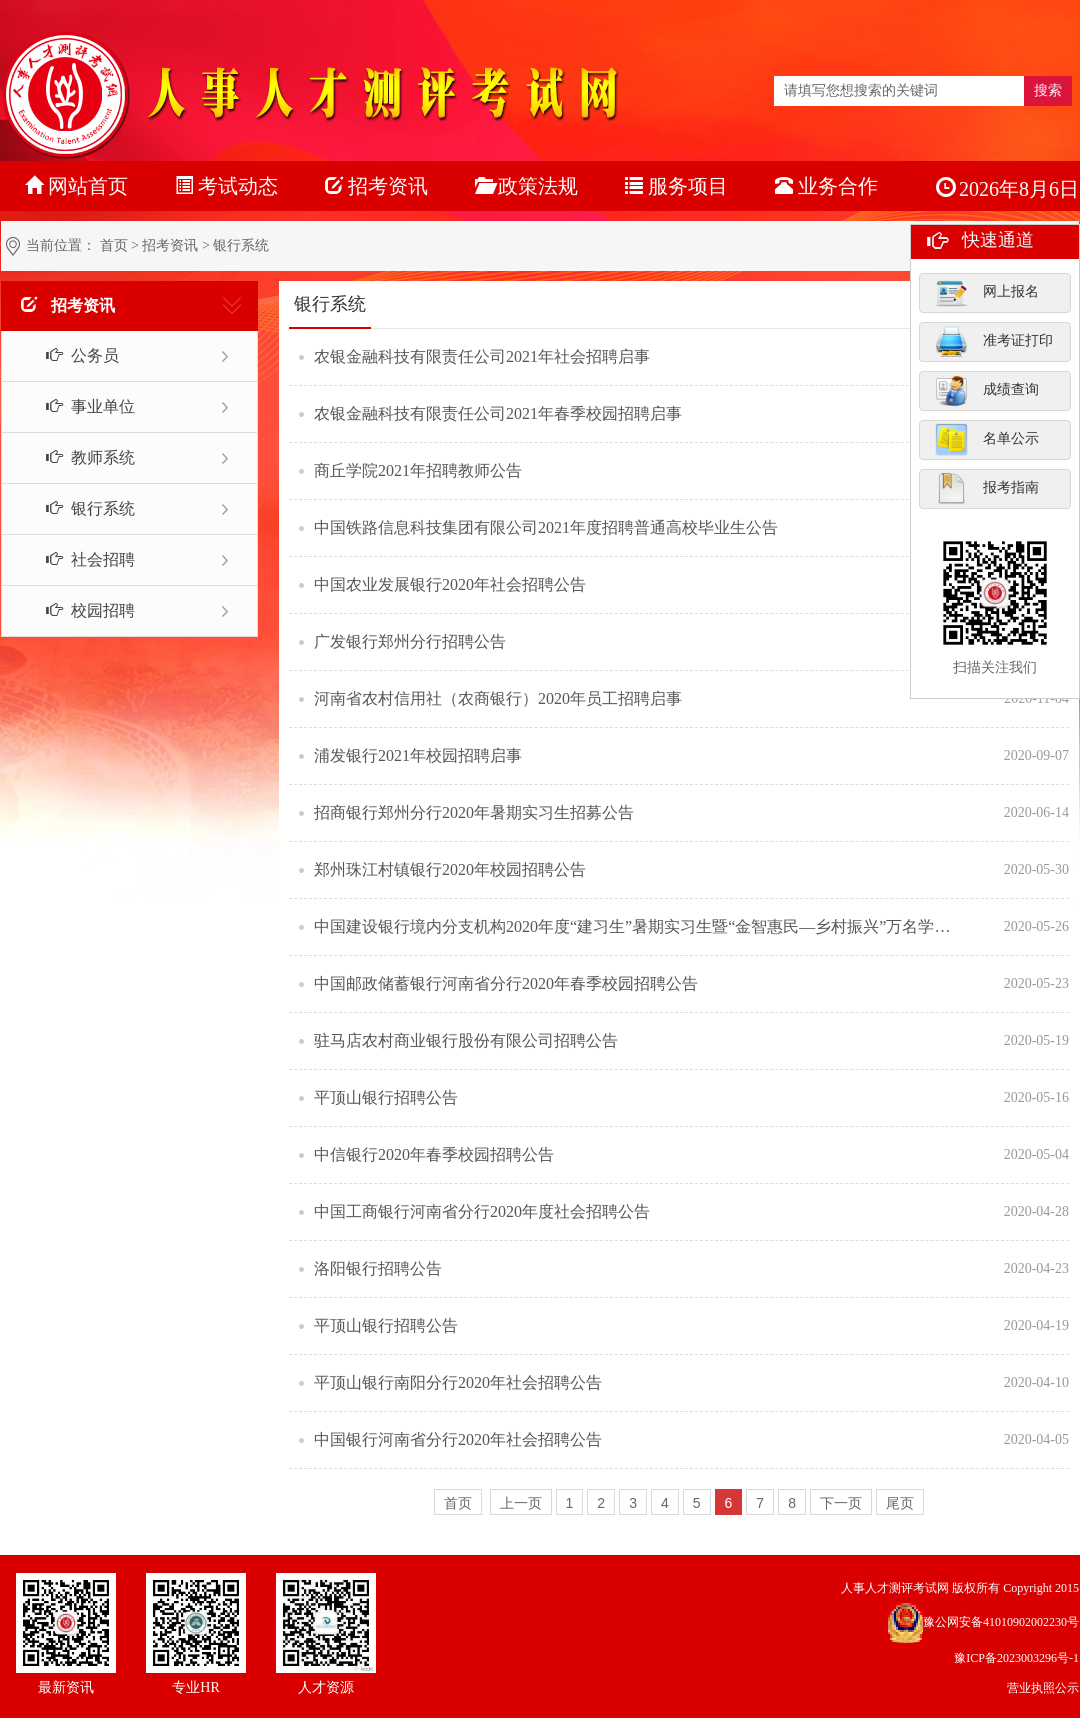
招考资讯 (170, 245)
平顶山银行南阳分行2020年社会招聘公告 (458, 1382)
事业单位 (79, 406)
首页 (114, 245)
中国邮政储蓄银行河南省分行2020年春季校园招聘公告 (506, 983)
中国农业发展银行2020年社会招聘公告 (450, 584)
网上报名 (987, 292)
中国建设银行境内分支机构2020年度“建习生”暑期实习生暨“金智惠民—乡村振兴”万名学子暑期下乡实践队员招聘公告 (635, 926)
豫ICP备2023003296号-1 (1016, 1658)
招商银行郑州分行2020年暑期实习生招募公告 (474, 812)
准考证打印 (994, 341)
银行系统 (79, 508)
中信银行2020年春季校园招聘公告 (434, 1154)
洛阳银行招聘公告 (378, 1268)
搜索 (1048, 90)
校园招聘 (79, 610)
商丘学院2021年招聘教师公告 (418, 470)
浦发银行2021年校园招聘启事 (418, 755)
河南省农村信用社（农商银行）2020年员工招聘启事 (498, 698)
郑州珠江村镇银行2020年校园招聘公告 (450, 869)
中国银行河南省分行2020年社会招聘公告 (458, 1439)
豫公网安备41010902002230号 (1001, 1622)
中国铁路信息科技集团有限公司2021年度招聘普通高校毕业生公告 (546, 527)
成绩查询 (987, 390)
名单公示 (987, 439)
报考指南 (987, 488)
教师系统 (79, 457)
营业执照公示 (1043, 1688)
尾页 (900, 1503)
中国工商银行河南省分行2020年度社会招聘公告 (482, 1211)
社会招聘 (79, 559)
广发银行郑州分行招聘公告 (410, 641)
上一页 (521, 1503)
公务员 (71, 355)
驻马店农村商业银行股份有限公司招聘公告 (466, 1040)
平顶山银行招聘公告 (386, 1097)
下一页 (841, 1503)
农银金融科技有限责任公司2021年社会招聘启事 (482, 356)
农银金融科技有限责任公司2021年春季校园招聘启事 (498, 413)
